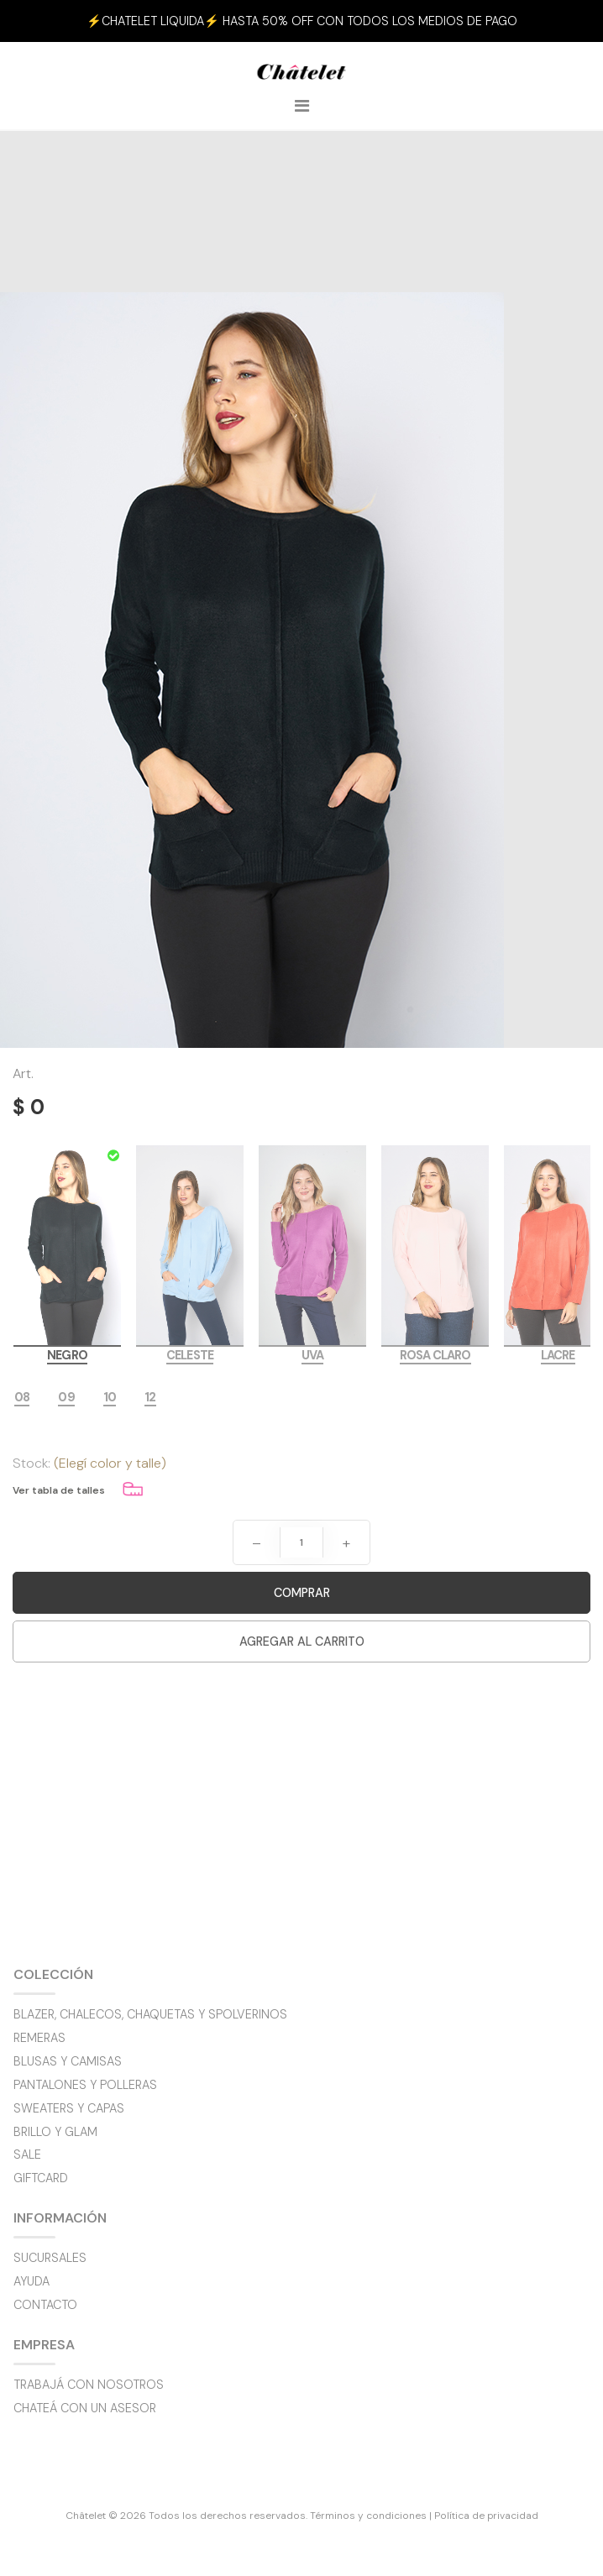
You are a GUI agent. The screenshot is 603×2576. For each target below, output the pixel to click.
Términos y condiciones (368, 2515)
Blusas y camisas (67, 2061)
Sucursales (50, 2257)
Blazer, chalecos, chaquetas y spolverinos (150, 2014)
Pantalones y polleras (85, 2084)
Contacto (45, 2304)
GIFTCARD (40, 2178)
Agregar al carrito (301, 1641)
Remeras (39, 2037)
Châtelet (301, 76)
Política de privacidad (486, 2515)
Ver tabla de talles (59, 1490)
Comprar (302, 1592)
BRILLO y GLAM (55, 2131)
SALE (27, 2154)
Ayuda (31, 2281)
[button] (557, 21)
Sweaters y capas (68, 2108)
